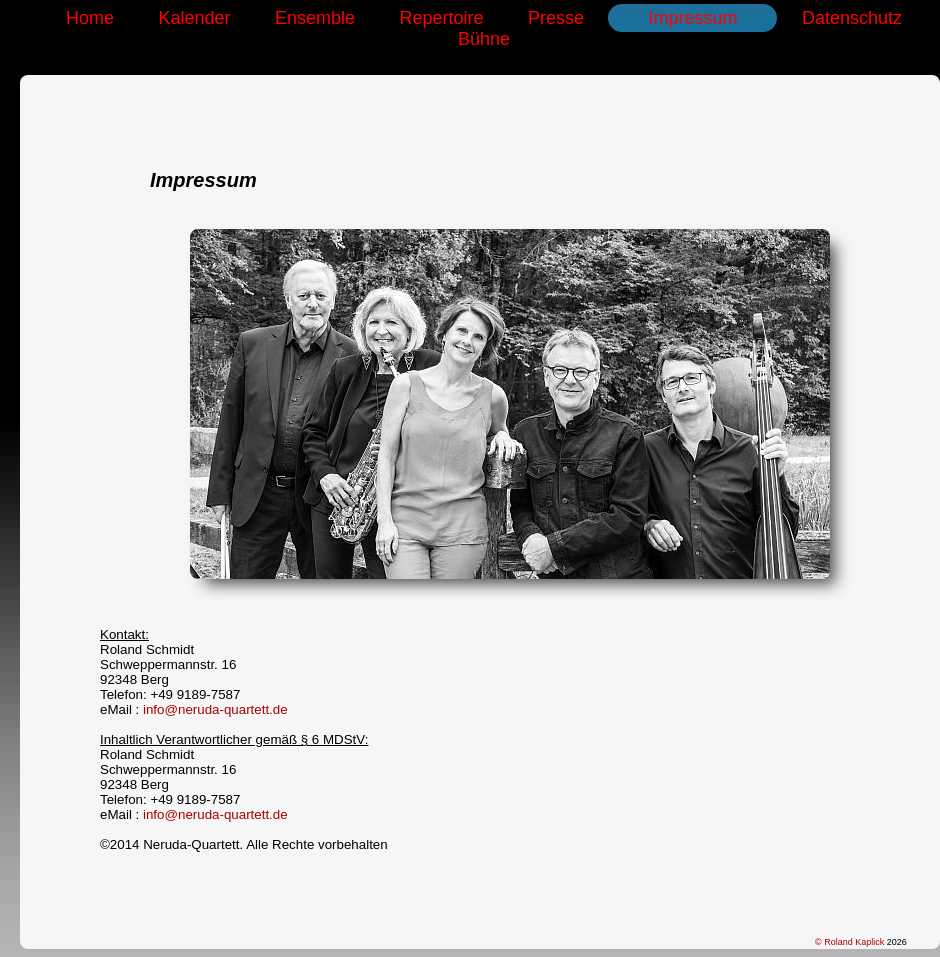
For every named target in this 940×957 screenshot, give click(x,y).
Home (90, 18)
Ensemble (315, 18)
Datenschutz (852, 18)
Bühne (484, 39)
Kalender (194, 18)
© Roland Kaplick (851, 942)
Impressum (692, 18)
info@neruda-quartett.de (215, 709)
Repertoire (441, 18)
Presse (556, 18)
